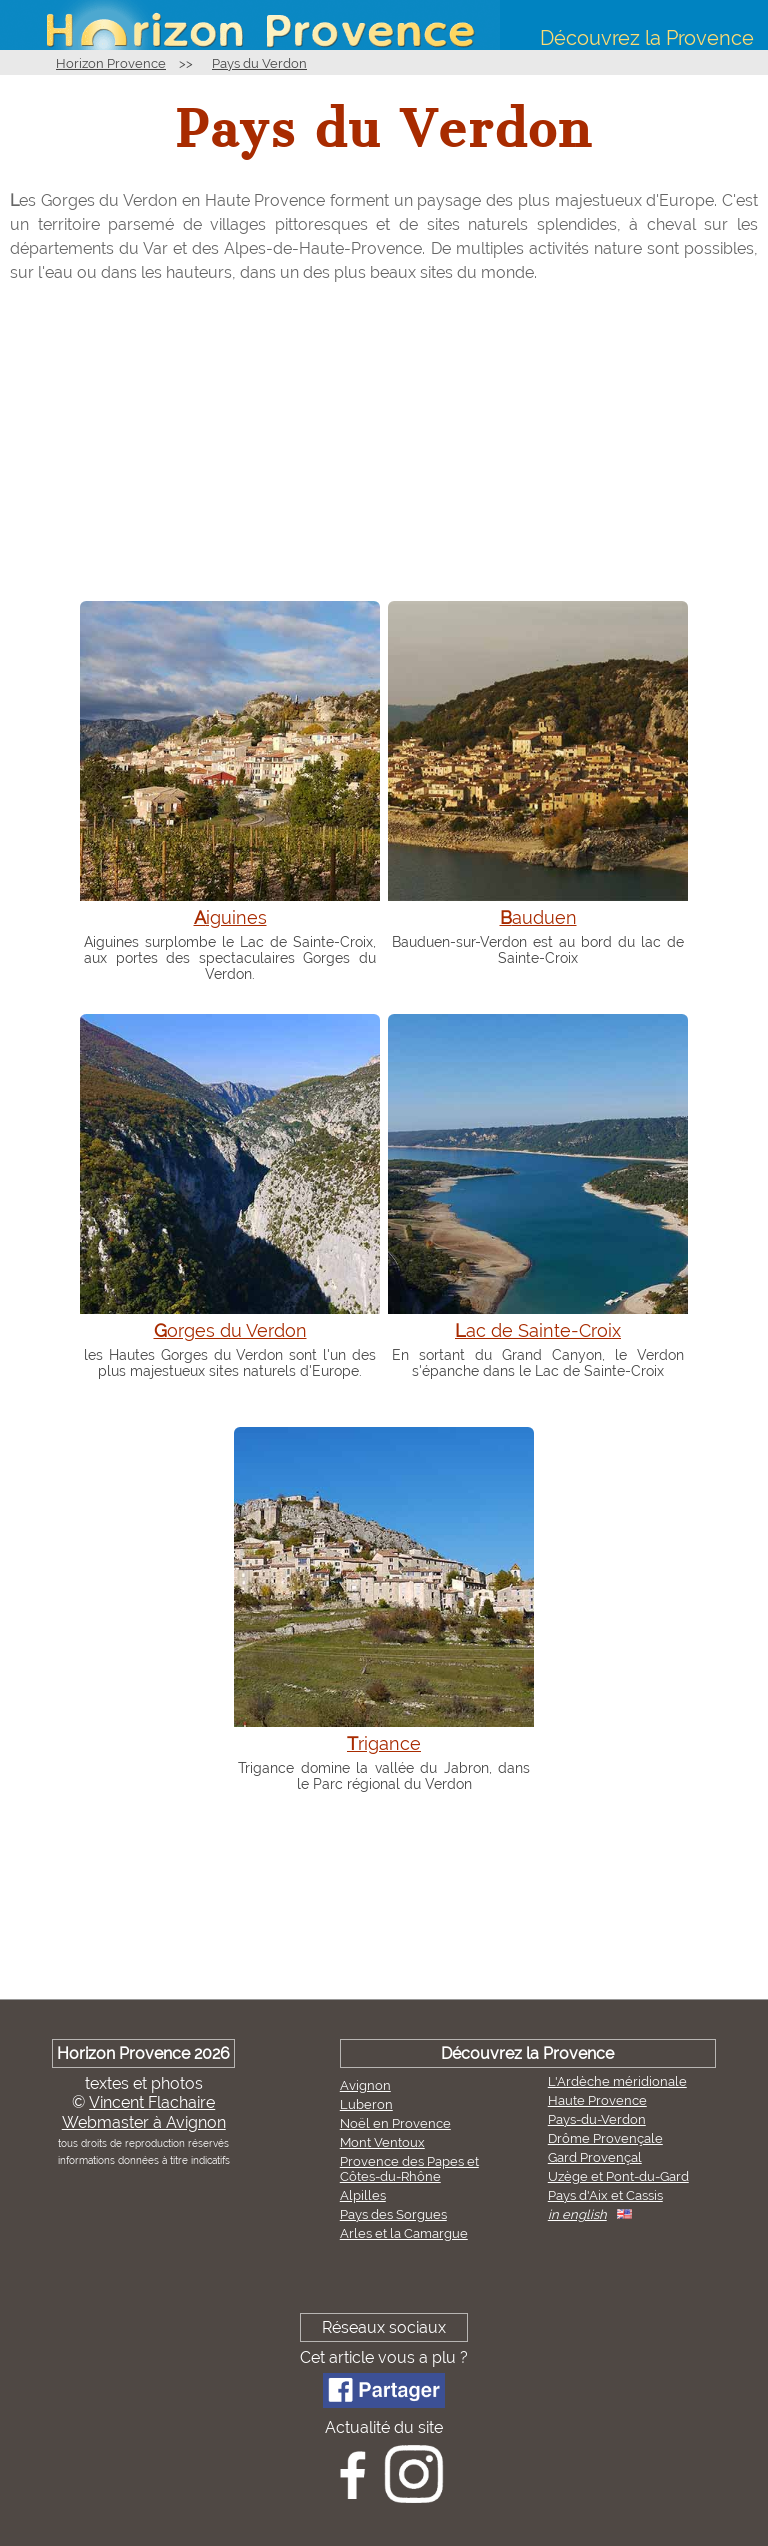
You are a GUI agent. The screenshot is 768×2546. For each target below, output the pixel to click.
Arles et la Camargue (404, 2233)
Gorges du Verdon (230, 1330)
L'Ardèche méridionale (617, 2081)
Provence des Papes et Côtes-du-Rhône (409, 2169)
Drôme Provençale (605, 2138)
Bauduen (538, 917)
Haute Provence (597, 2100)
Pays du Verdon (259, 63)
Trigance (384, 1743)
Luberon (366, 2104)
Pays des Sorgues (393, 2214)
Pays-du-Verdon (597, 2119)
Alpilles (363, 2195)
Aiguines (230, 917)
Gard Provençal (595, 2157)
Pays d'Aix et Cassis (605, 2195)
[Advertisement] (384, 441)
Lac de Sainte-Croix (538, 1330)
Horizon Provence (111, 63)
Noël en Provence (395, 2123)
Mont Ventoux (382, 2142)
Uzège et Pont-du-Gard (618, 2176)
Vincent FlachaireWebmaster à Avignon (144, 2112)
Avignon (365, 2085)
